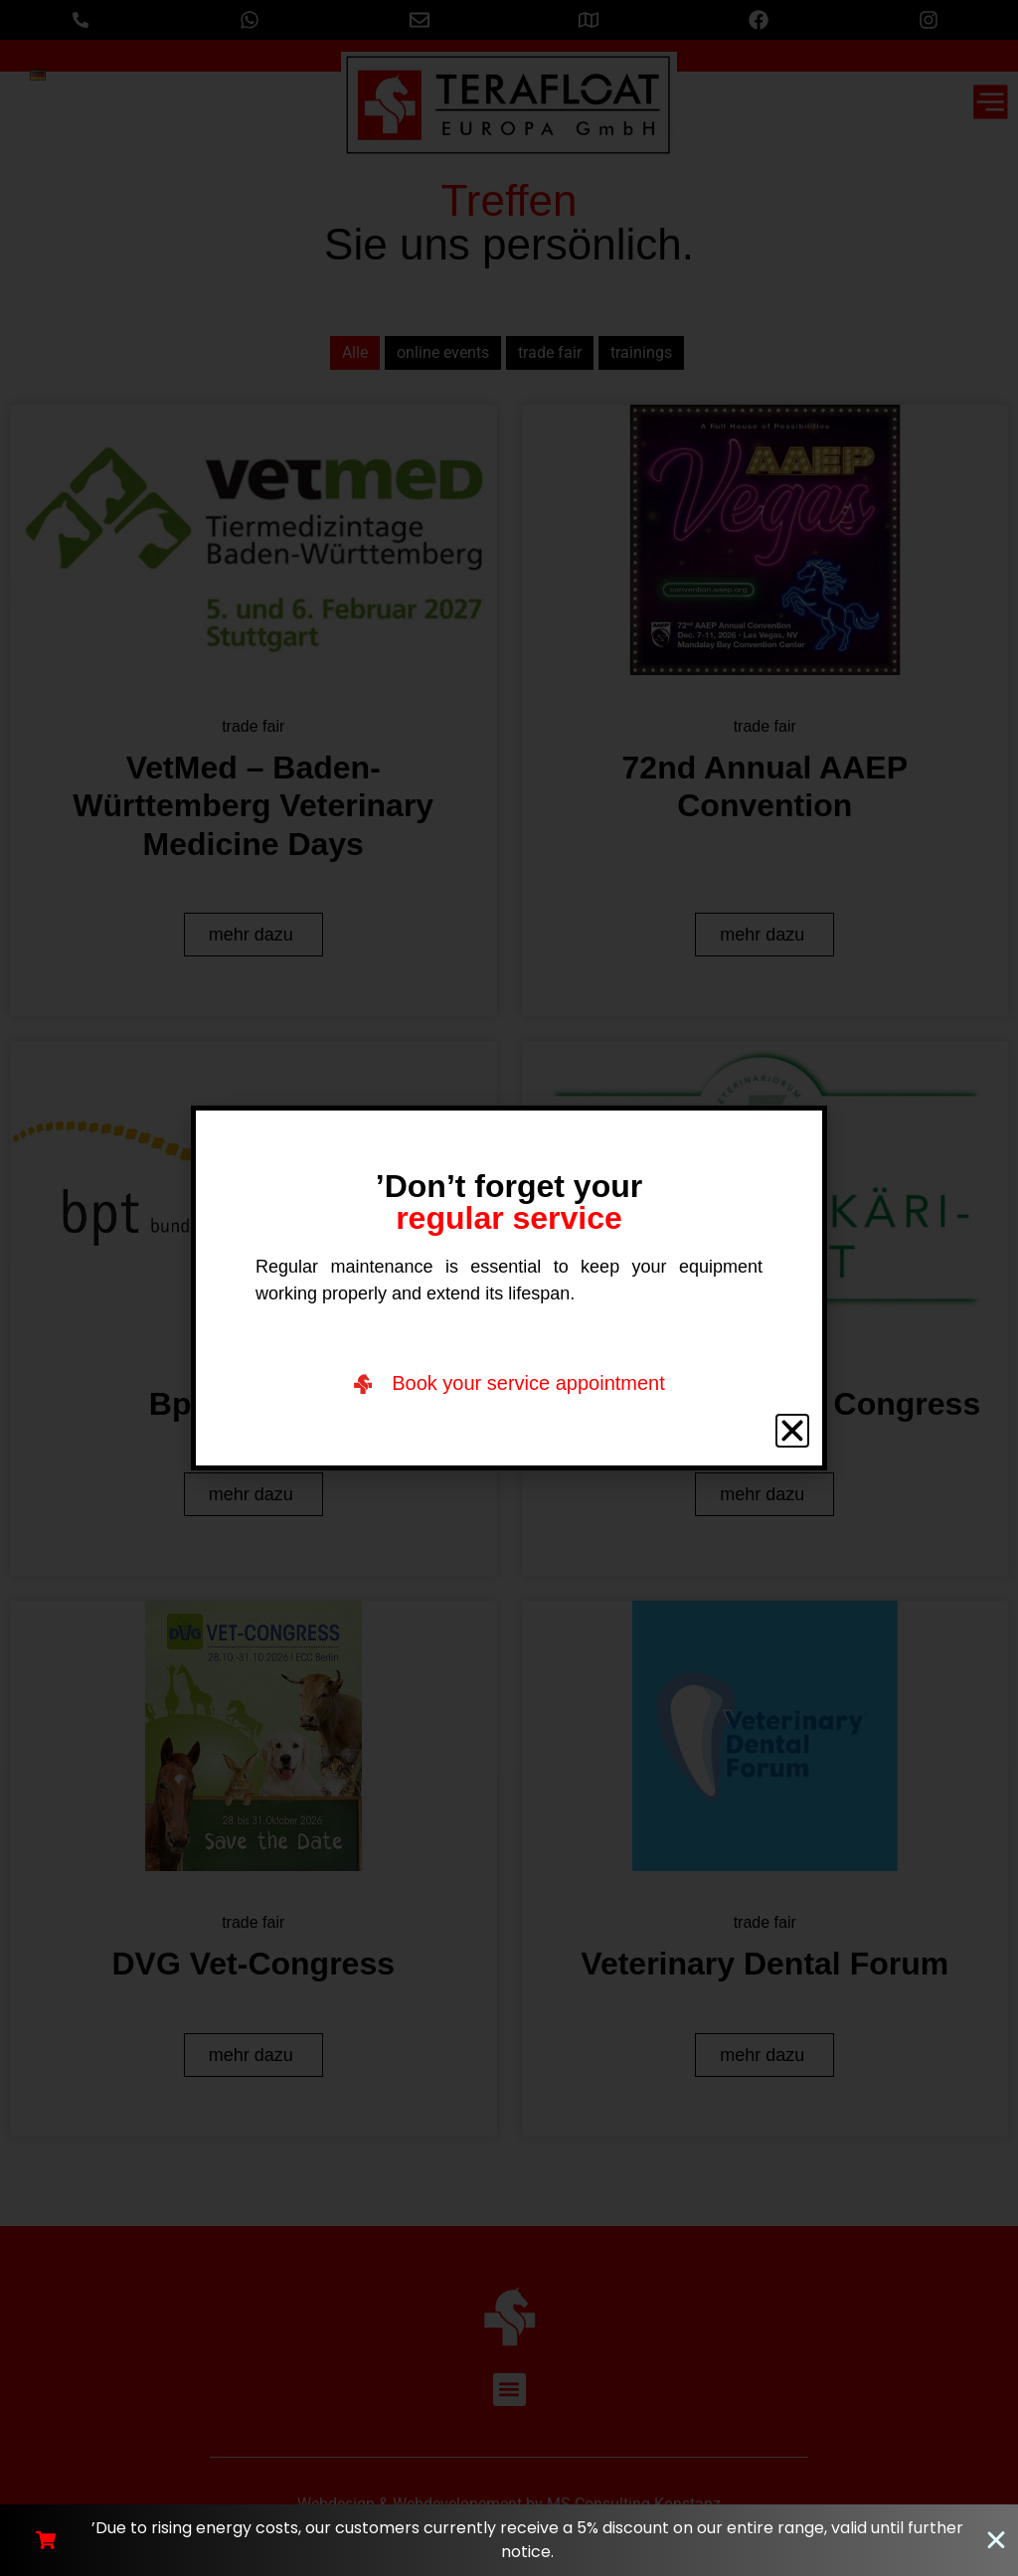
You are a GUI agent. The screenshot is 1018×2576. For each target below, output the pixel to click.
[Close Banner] (996, 2540)
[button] (792, 1431)
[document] (509, 1288)
